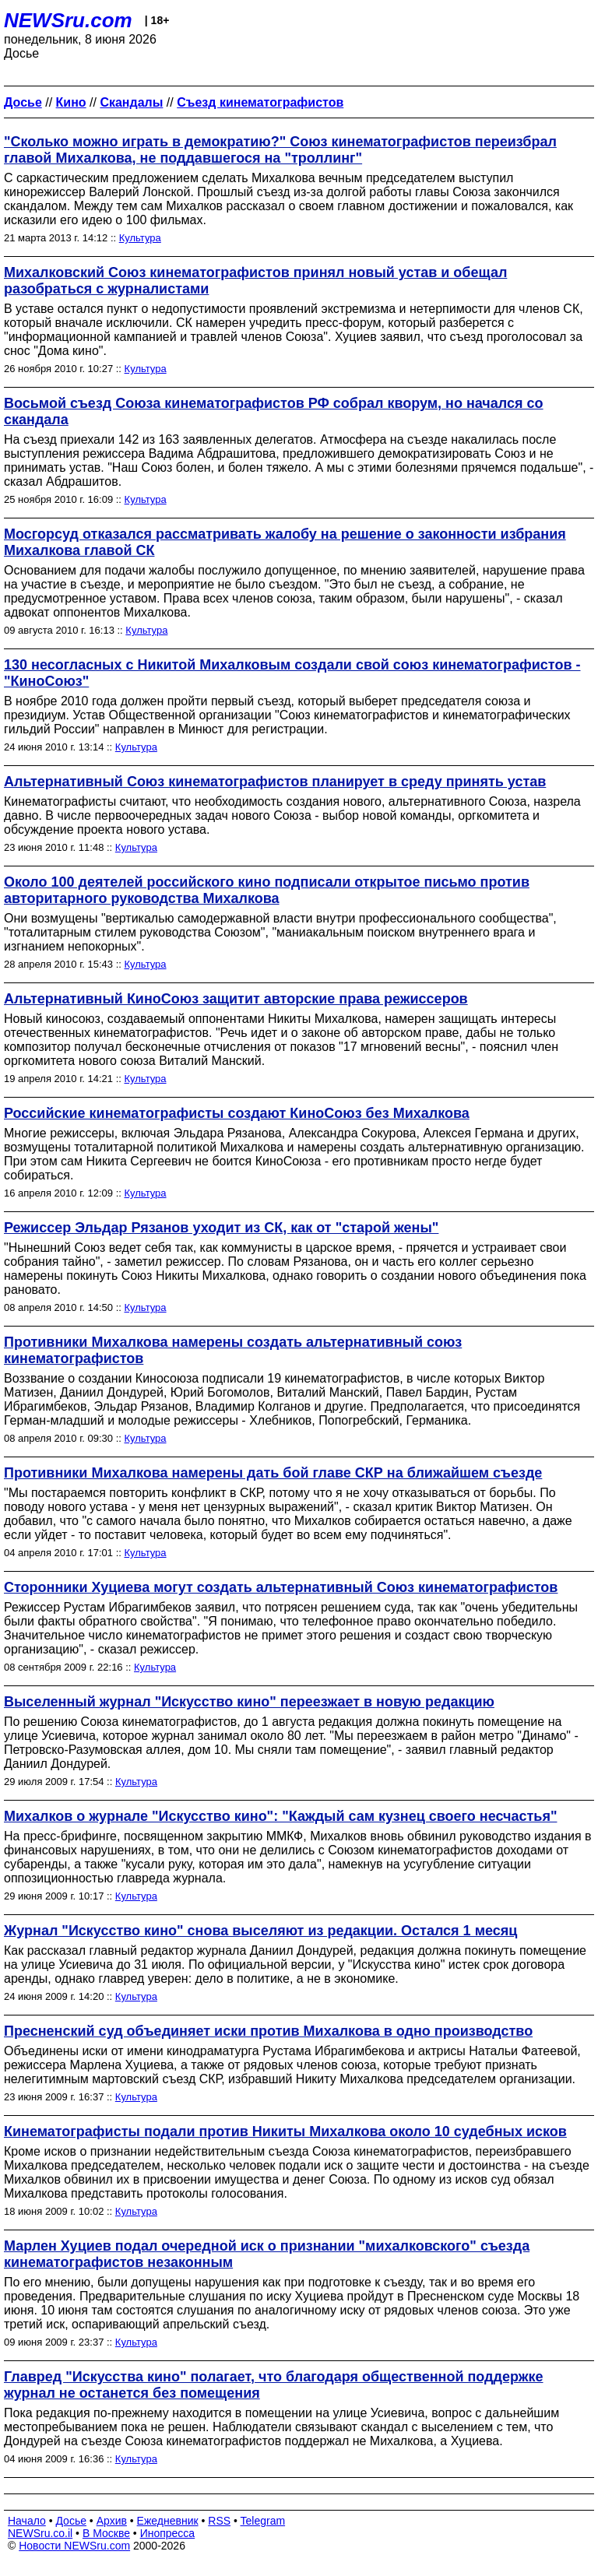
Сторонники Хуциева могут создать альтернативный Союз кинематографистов (281, 1587)
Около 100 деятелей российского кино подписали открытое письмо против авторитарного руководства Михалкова (266, 890)
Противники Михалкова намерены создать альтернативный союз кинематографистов (233, 1350)
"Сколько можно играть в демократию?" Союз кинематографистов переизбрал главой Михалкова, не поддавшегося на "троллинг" (280, 150)
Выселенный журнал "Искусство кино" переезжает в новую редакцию (249, 1702)
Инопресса (167, 2533)
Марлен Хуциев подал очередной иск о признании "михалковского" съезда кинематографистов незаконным (266, 2254)
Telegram (263, 2520)
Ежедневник (168, 2520)
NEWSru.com (68, 20)
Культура (140, 238)
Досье (70, 2520)
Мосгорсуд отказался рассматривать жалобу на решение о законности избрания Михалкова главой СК (285, 542)
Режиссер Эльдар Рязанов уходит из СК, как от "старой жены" (221, 1227)
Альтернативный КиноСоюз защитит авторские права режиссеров (236, 999)
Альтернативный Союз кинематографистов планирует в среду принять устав (275, 781)
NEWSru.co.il (40, 2533)
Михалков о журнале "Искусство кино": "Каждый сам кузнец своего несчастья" (280, 1816)
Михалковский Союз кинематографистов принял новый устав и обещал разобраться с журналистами (255, 281)
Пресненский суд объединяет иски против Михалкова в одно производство (268, 2031)
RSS (219, 2520)
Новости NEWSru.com (74, 2545)
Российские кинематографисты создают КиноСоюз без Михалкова (237, 1113)
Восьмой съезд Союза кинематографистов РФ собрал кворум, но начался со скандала (273, 411)
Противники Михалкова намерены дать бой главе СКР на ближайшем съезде (273, 1473)
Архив (112, 2520)
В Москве (106, 2533)
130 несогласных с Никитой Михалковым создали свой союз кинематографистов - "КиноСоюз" (292, 673)
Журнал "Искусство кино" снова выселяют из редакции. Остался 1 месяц (260, 1930)
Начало (27, 2520)
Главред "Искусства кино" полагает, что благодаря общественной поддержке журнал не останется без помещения (273, 2385)
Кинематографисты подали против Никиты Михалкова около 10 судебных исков (285, 2131)
